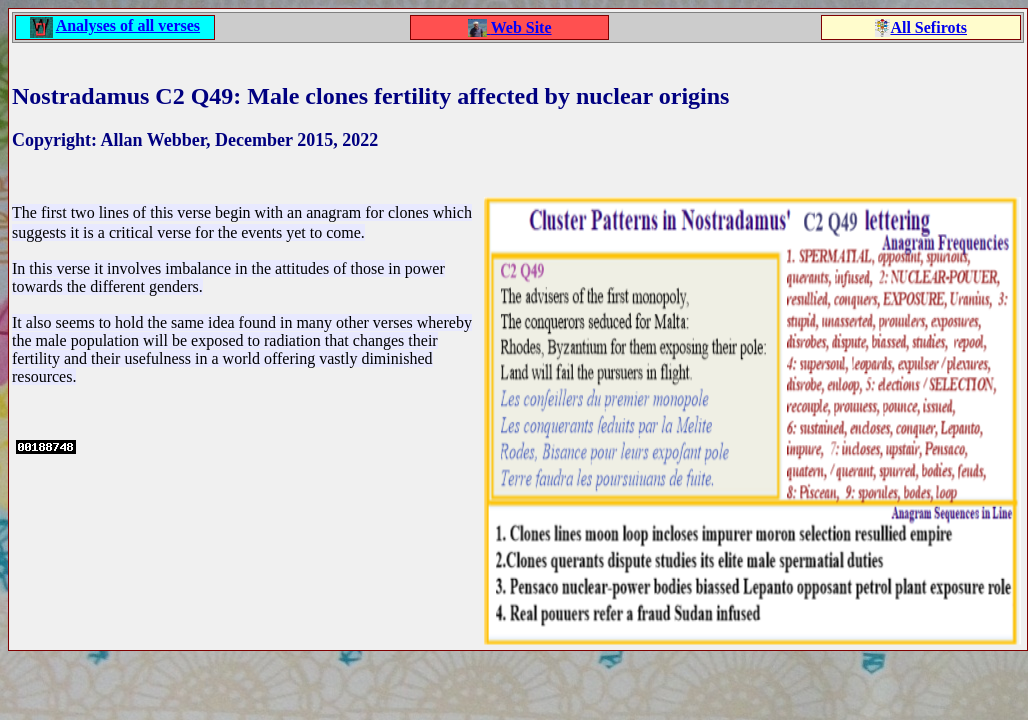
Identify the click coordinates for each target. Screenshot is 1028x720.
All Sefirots (928, 27)
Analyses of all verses (128, 25)
